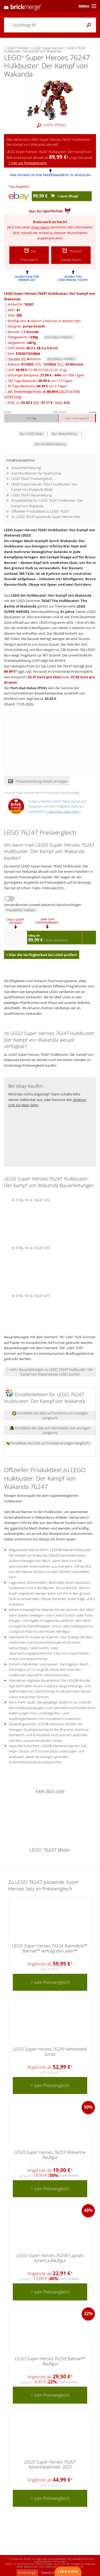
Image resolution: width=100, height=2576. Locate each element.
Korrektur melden (59, 337)
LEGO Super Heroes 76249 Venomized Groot (50, 2051)
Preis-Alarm (40, 227)
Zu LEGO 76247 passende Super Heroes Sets (45, 516)
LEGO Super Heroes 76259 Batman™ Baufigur (50, 2361)
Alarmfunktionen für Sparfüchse (36, 473)
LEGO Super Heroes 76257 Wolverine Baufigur (50, 2154)
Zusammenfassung (26, 467)
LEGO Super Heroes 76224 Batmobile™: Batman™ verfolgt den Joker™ (50, 1948)
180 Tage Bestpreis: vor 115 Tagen (40, 380)
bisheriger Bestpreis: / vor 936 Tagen (45, 375)
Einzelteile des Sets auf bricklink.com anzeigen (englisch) (50, 1415)
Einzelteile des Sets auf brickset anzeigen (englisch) (48, 1443)
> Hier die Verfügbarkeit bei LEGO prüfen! (41, 954)
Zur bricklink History (50, 444)
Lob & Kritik (68, 2571)
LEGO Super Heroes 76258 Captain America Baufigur (50, 2258)
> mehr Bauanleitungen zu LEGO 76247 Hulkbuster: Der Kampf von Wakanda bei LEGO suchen (50, 1372)
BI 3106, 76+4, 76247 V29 (31, 1199)
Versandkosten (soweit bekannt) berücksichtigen (42, 904)
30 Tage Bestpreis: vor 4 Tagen (37, 386)
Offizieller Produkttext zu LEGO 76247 (40, 511)
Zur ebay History (64, 433)
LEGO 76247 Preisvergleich (32, 478)
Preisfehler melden (20, 910)
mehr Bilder (50, 125)
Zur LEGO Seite (31, 433)
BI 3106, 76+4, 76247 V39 (31, 1247)
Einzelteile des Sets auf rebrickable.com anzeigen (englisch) (50, 1430)
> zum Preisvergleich (50, 1982)
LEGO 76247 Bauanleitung (31, 495)
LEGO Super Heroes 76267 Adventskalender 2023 (50, 2464)
